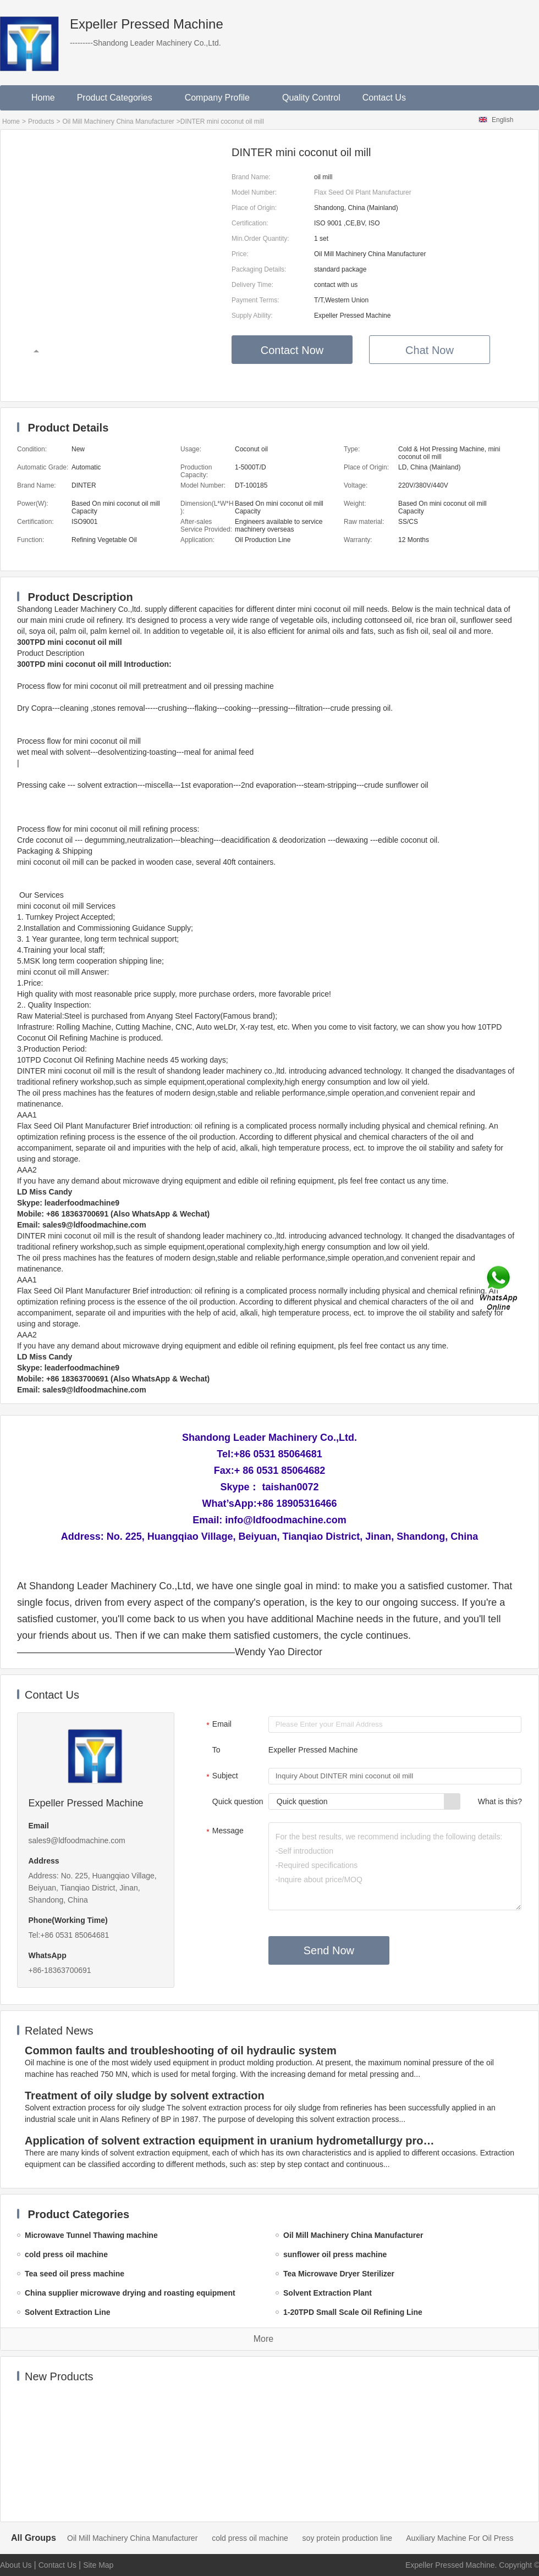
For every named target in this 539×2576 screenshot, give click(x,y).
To (216, 1749)
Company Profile (222, 97)
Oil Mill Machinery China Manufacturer (118, 121)
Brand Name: (251, 177)
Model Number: (254, 192)
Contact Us (384, 97)
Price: (240, 254)
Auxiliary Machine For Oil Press (459, 2538)
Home (43, 97)
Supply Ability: (252, 315)
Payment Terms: (255, 300)
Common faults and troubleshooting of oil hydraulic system (181, 2050)
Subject (221, 1776)
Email (218, 1725)
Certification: (250, 223)
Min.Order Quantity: (260, 238)
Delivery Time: (252, 285)
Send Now (329, 1950)
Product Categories (120, 97)
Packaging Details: (259, 269)
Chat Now (429, 350)
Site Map (98, 2565)
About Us (16, 2565)
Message (224, 1831)
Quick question (237, 1801)
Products (41, 121)
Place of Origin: (254, 208)
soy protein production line (347, 2538)
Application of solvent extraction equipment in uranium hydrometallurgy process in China (232, 2141)
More (263, 2338)
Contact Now (292, 350)
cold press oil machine (250, 2538)
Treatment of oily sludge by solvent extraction (145, 2095)
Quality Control (311, 97)
